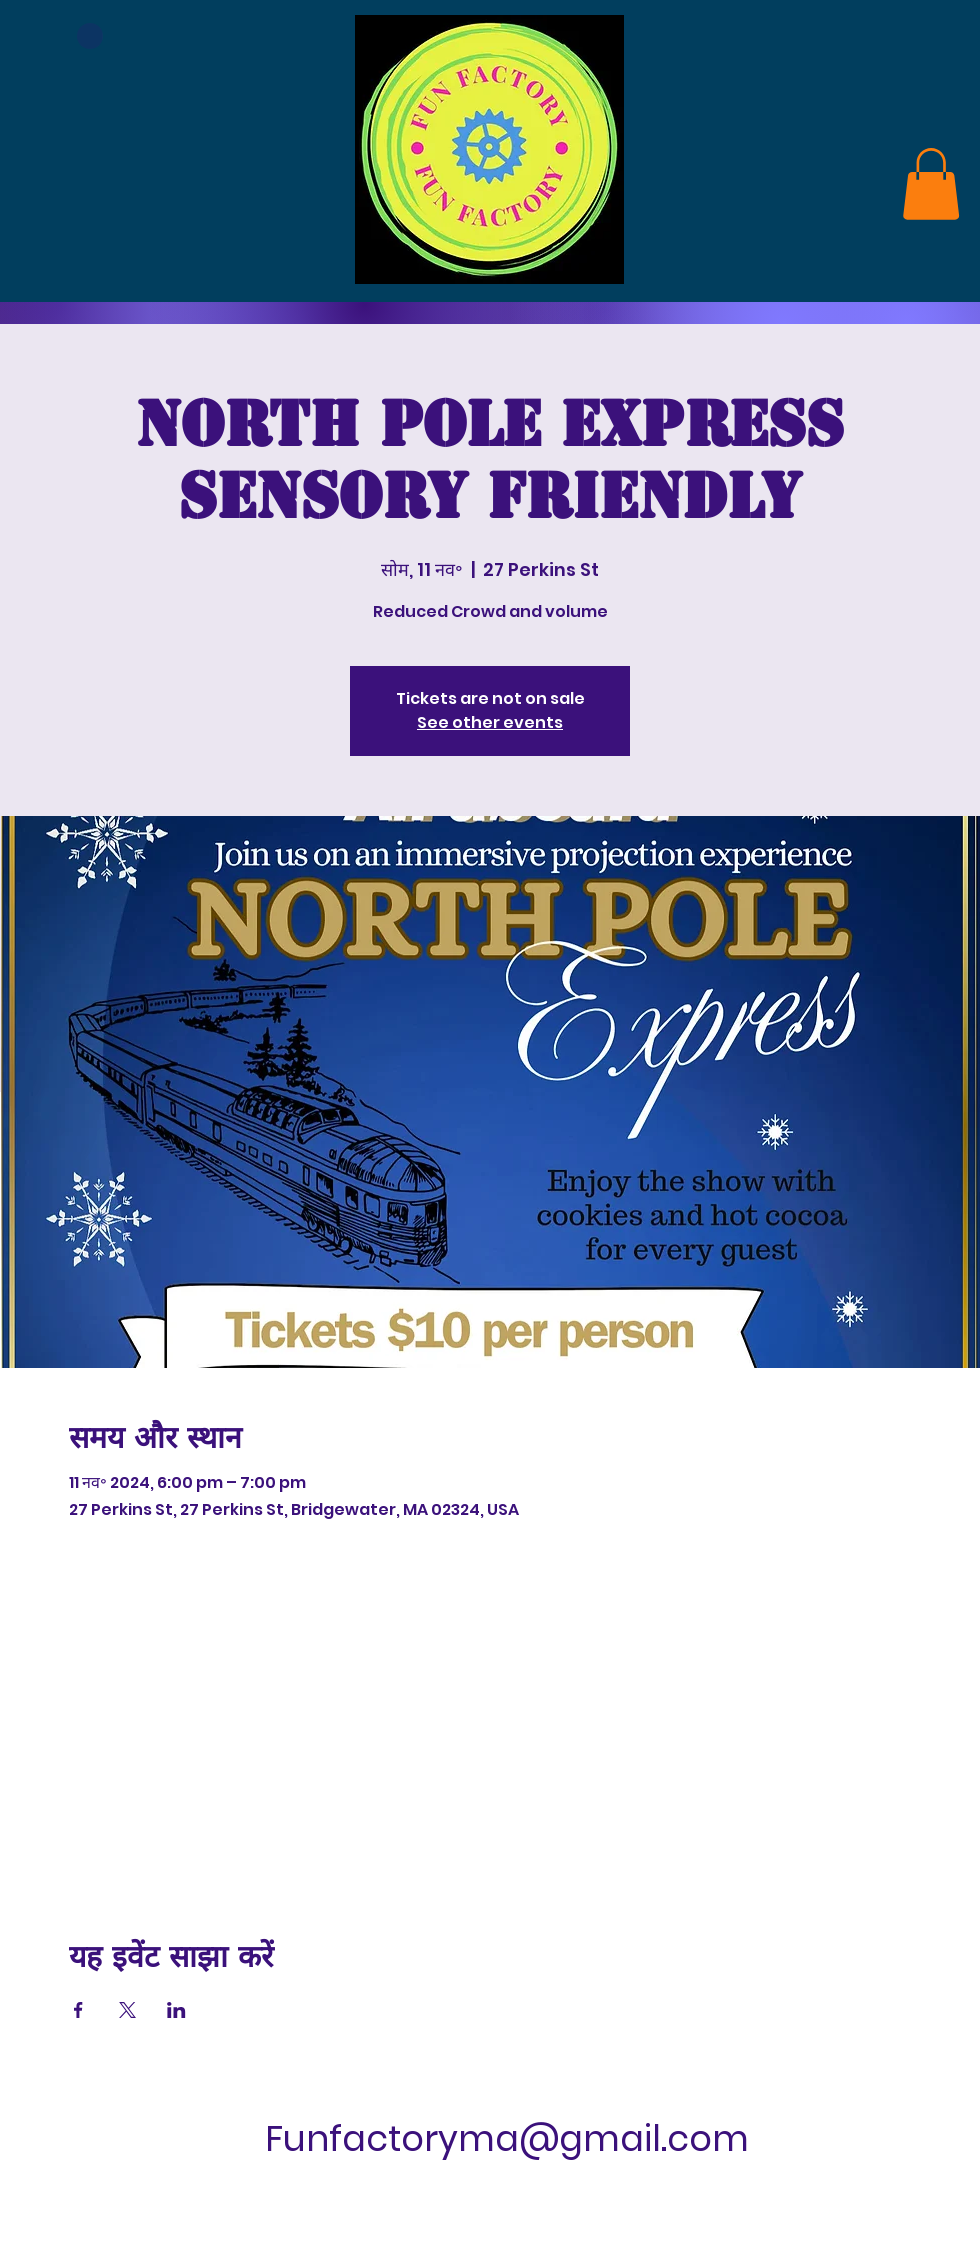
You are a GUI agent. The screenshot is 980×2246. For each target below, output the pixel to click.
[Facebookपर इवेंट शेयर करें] (78, 2010)
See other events (490, 722)
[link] (931, 184)
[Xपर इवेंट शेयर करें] (127, 2010)
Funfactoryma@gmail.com (507, 2138)
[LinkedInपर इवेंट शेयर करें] (176, 2010)
